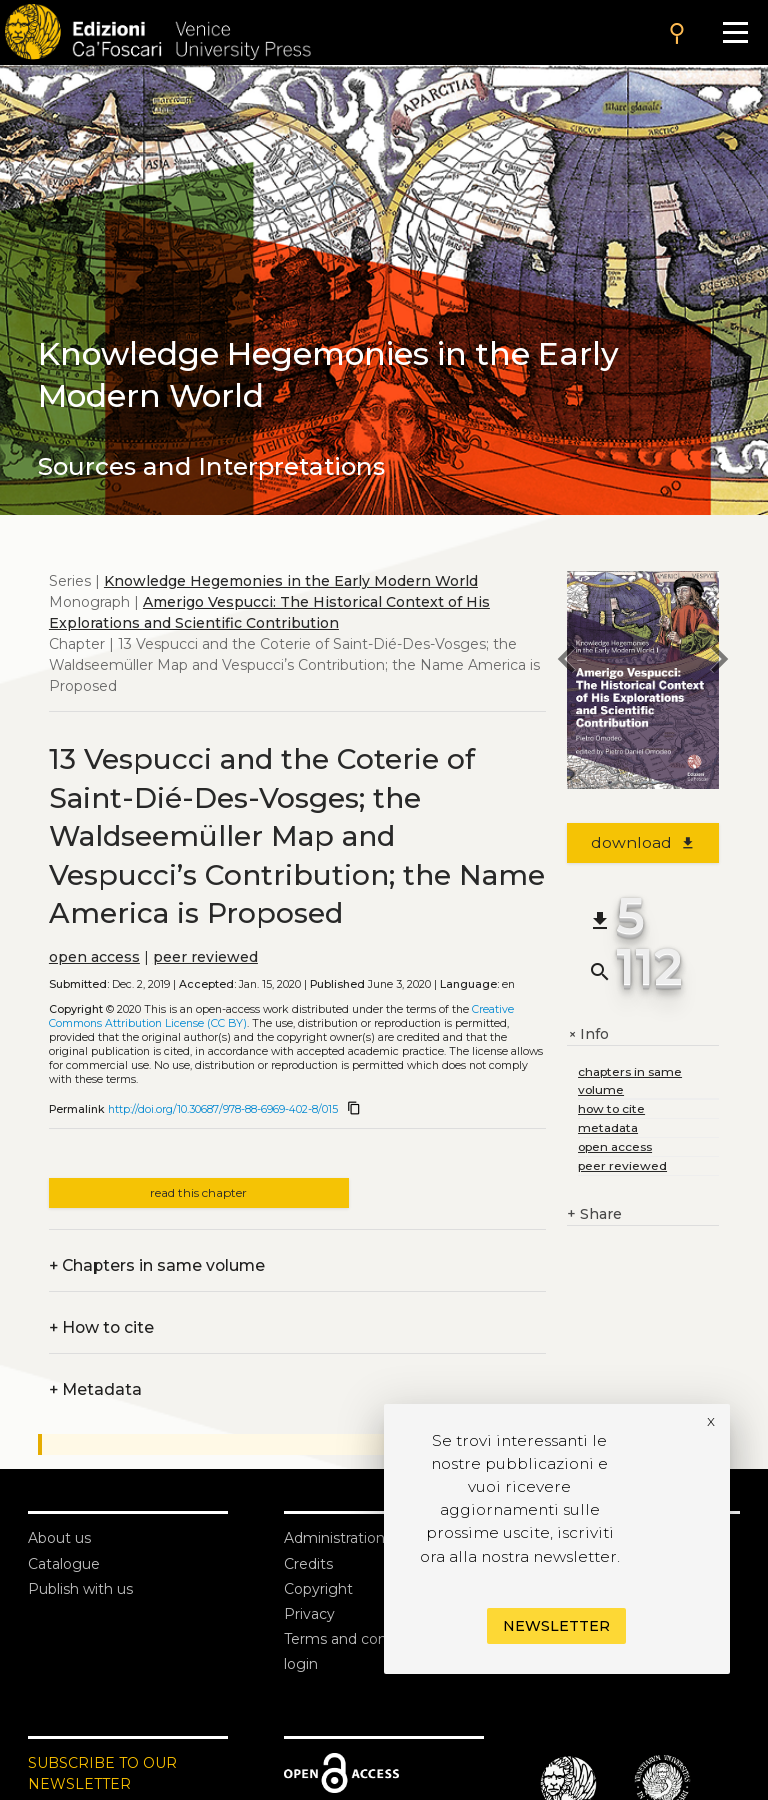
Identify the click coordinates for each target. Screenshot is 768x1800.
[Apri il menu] (735, 32)
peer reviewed (205, 957)
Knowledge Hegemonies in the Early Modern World (291, 581)
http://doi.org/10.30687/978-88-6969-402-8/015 (223, 1109)
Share (594, 1214)
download (643, 842)
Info (588, 1034)
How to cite (101, 1327)
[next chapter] (719, 662)
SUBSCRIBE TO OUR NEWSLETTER (102, 1773)
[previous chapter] (567, 662)
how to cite (611, 1108)
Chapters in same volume (157, 1265)
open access (94, 957)
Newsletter (556, 1626)
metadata (608, 1127)
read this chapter (198, 1192)
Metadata (95, 1389)
